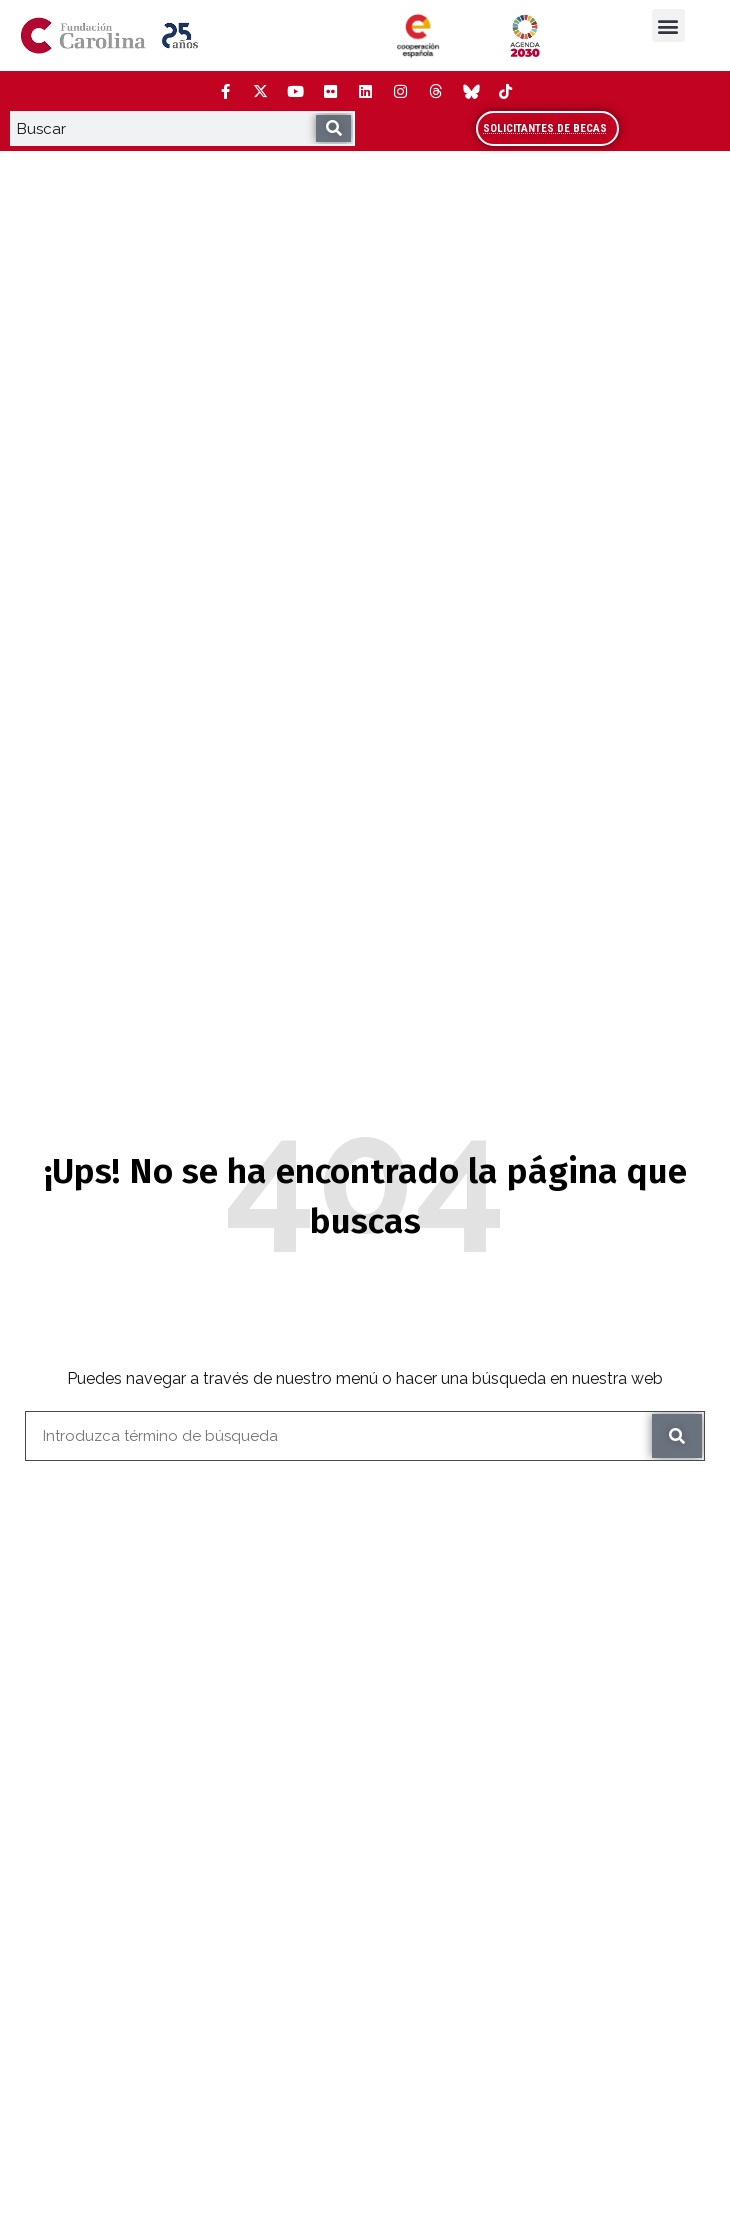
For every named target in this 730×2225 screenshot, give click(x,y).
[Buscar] (333, 128)
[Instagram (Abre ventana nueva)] (400, 91)
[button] (668, 25)
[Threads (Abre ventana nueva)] (435, 91)
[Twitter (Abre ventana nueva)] (260, 91)
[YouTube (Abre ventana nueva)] (295, 91)
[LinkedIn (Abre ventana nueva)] (365, 91)
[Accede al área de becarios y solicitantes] (547, 128)
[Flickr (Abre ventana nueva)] (330, 91)
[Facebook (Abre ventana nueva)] (225, 91)
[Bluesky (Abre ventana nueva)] (470, 91)
